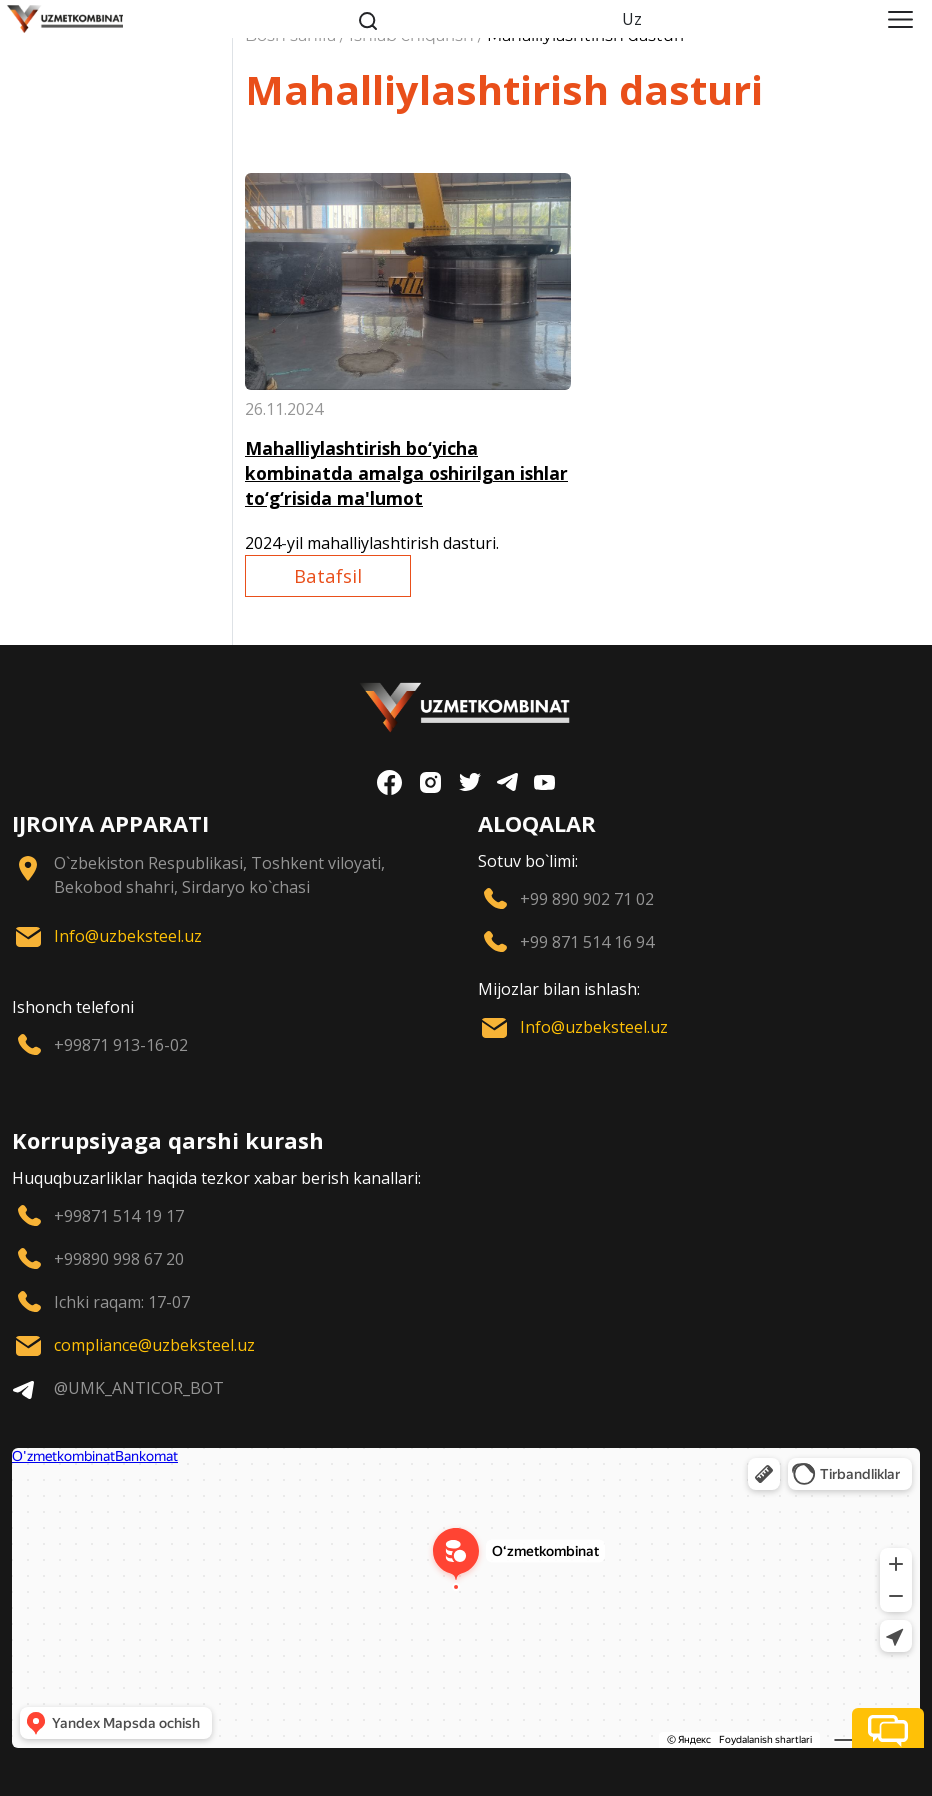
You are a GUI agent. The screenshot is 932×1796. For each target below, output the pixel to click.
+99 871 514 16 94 (587, 942)
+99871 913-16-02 (121, 1045)
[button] (888, 1728)
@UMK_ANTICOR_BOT (139, 1388)
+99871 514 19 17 (119, 1216)
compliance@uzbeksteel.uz (154, 1345)
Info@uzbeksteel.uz (128, 936)
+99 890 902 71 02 (587, 899)
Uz (632, 19)
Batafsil (328, 575)
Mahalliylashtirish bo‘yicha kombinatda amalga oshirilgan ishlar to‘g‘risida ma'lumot (406, 473)
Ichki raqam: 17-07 (122, 1302)
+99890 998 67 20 (119, 1259)
